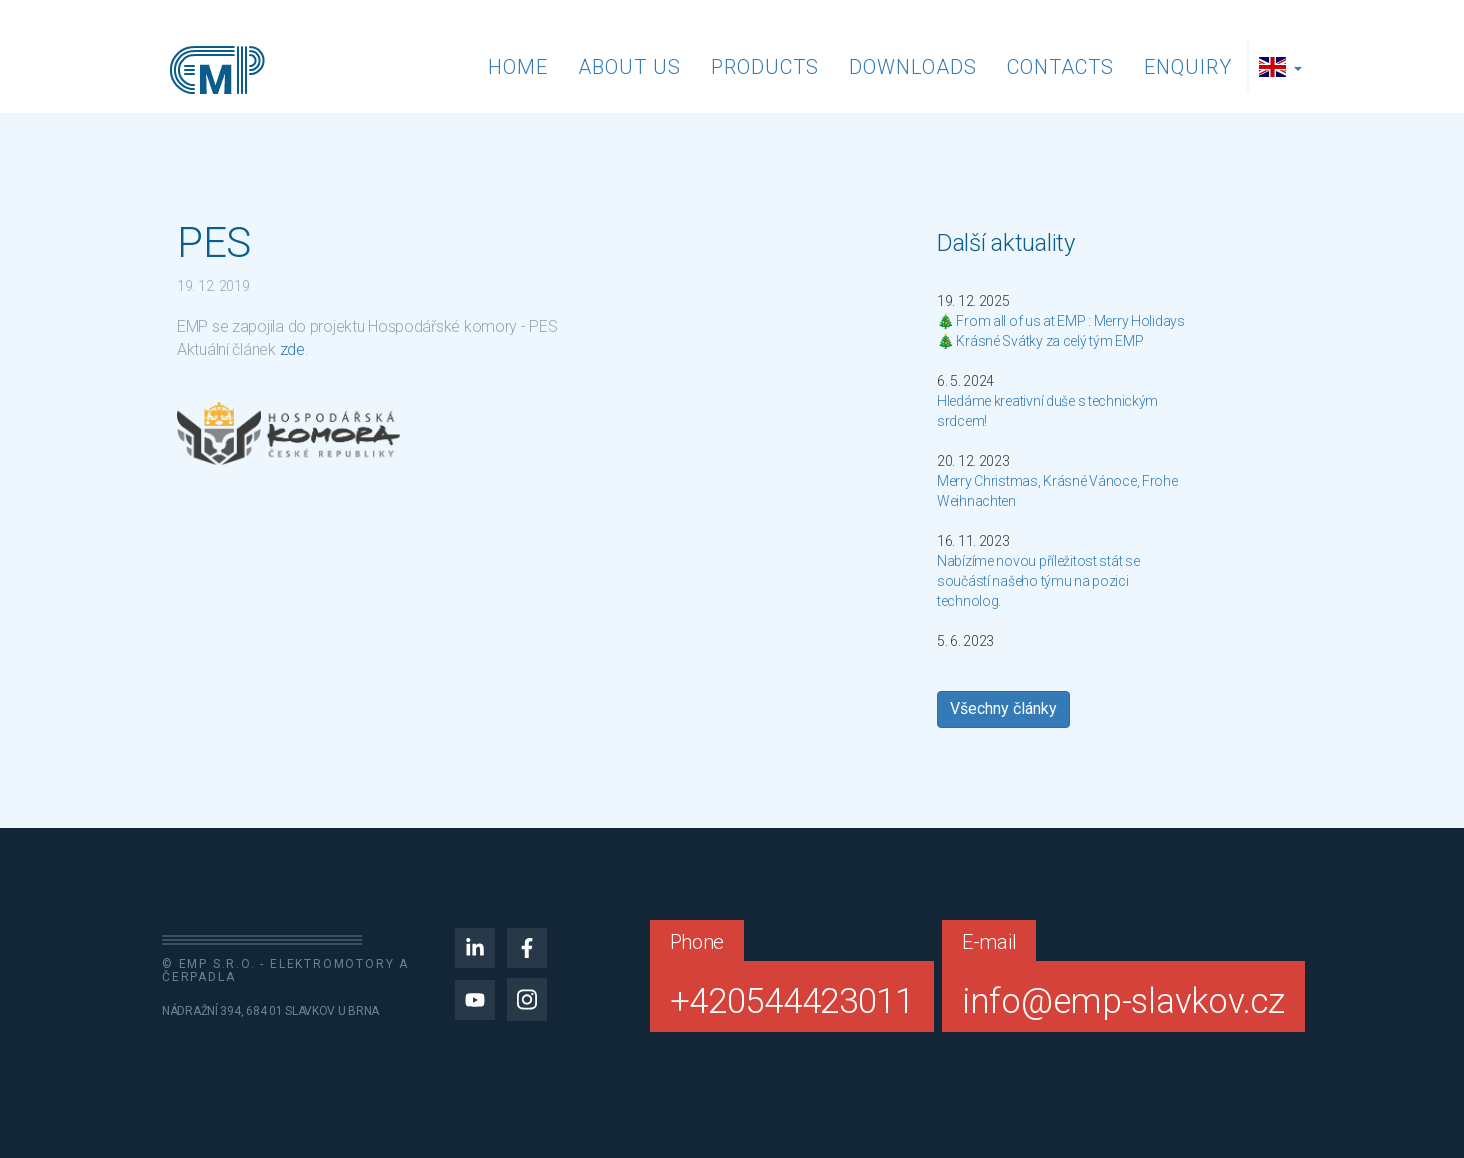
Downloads (913, 67)
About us (629, 67)
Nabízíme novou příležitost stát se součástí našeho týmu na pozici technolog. (1038, 581)
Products (765, 67)
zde (292, 349)
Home (518, 67)
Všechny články (1003, 708)
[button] (1283, 67)
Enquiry (1188, 67)
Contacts (1060, 67)
